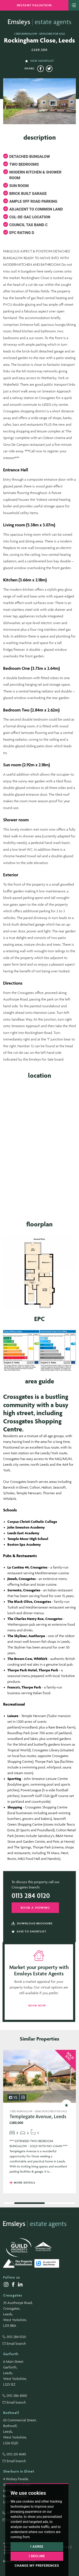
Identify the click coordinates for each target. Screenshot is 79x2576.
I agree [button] (36, 2546)
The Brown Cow (19, 1659)
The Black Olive (19, 1601)
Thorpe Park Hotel (22, 1670)
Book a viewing (35, 1908)
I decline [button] (37, 2556)
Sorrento (14, 1590)
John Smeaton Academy (26, 1527)
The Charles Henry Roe (25, 1619)
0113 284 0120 (31, 1895)
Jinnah (12, 1579)
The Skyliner (17, 1636)
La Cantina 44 (18, 1567)
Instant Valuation (34, 5)
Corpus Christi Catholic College (32, 1521)
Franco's (13, 1687)
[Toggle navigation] (74, 5)
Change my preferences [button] (37, 2566)
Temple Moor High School (27, 1539)
